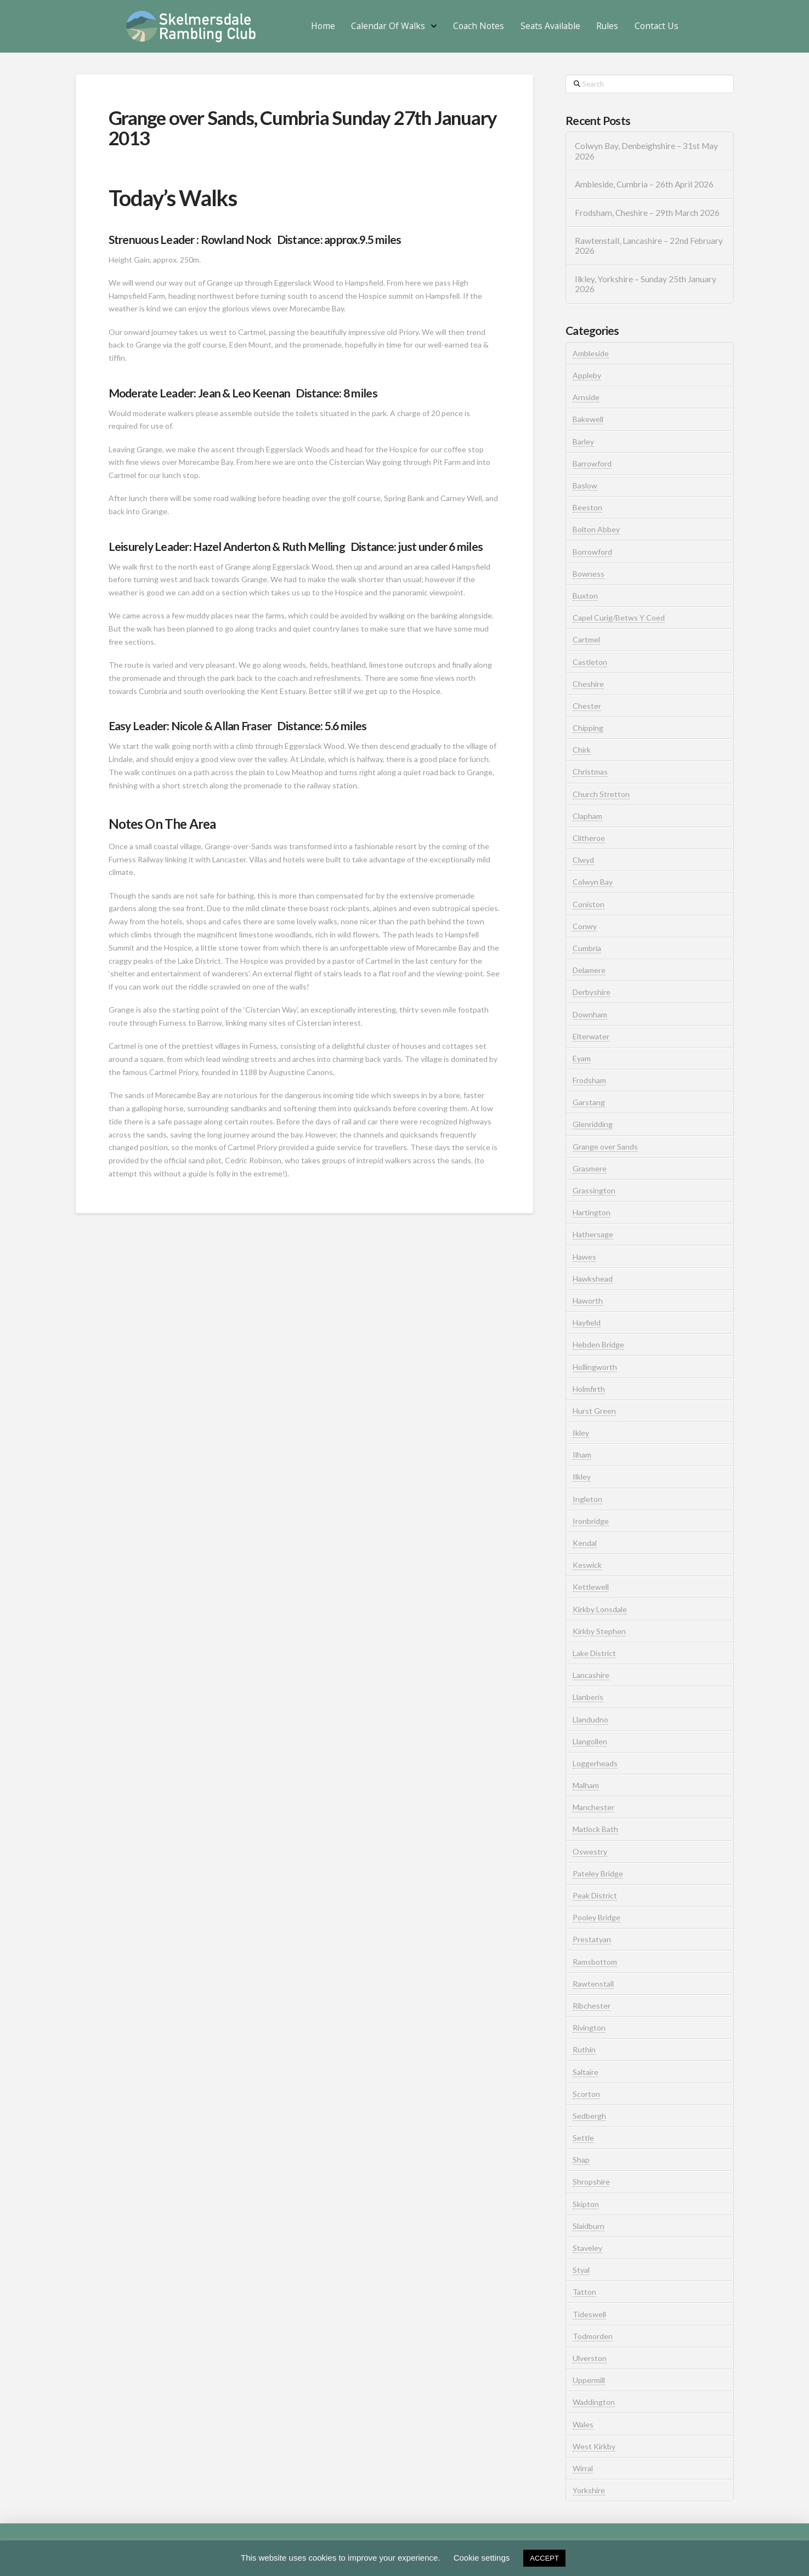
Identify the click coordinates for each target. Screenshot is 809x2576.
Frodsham (589, 1080)
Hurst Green (594, 1410)
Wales (583, 2424)
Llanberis (588, 1697)
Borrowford (592, 551)
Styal (581, 2269)
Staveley (587, 2248)
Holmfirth (589, 1389)
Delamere (589, 970)
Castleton (590, 662)
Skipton (586, 2204)
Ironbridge (591, 1521)
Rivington (589, 2027)
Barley (583, 441)
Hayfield (587, 1322)
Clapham (587, 816)
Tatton (584, 2291)
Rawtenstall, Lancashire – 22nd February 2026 (649, 246)
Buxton (585, 595)
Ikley (581, 1432)
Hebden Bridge (598, 1344)
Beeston (587, 507)
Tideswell (589, 2314)
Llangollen (590, 1741)
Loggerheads (595, 1763)
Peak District (595, 1895)
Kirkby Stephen (599, 1631)
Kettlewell (591, 1586)
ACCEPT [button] (544, 2558)
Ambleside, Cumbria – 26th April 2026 (644, 184)
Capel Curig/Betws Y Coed (619, 617)
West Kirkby (594, 2446)
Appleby (587, 375)
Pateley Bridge (598, 1873)
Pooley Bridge (596, 1917)
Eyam (582, 1058)
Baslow (585, 485)
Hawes (584, 1256)
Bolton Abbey (596, 529)
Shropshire (591, 2181)
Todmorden (593, 2336)
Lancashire (591, 1675)
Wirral (583, 2468)
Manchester (593, 1807)
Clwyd (583, 860)
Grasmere (590, 1168)
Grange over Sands (605, 1146)
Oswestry (590, 1851)
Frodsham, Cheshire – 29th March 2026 (647, 213)
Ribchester (591, 2005)
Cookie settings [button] (482, 2557)
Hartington (591, 1212)
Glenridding (593, 1124)
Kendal (585, 1543)
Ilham (582, 1454)
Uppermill (589, 2380)
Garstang (589, 1102)
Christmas (590, 771)
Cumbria (587, 948)
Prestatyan (592, 1939)
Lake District (594, 1653)
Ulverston (590, 2358)
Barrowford (592, 463)
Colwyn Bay (593, 881)
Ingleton (587, 1499)
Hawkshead (593, 1278)
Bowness (588, 573)
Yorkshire (589, 2490)
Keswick (587, 1565)
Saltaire (585, 2072)
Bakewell (588, 419)
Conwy (585, 926)
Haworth (588, 1300)
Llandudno (590, 1719)
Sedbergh (589, 2115)
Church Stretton (601, 794)
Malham (586, 1785)
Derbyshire (591, 992)
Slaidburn (588, 2226)
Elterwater (591, 1036)
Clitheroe (589, 838)
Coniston (588, 904)
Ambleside (591, 353)
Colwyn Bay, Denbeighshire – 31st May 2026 (646, 151)
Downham (590, 1014)
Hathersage (593, 1234)
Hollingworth (595, 1367)
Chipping (588, 727)
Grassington (594, 1190)
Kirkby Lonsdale (600, 1609)
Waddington (594, 2402)
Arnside (586, 397)
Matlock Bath (595, 1829)
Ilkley (582, 1476)
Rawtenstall (593, 1983)
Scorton (586, 2094)
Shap (581, 2159)
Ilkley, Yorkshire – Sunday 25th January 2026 (645, 284)
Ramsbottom (595, 1961)
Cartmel (586, 639)
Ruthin (584, 2049)
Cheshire (588, 684)
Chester (587, 705)
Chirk (582, 749)
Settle (583, 2137)
